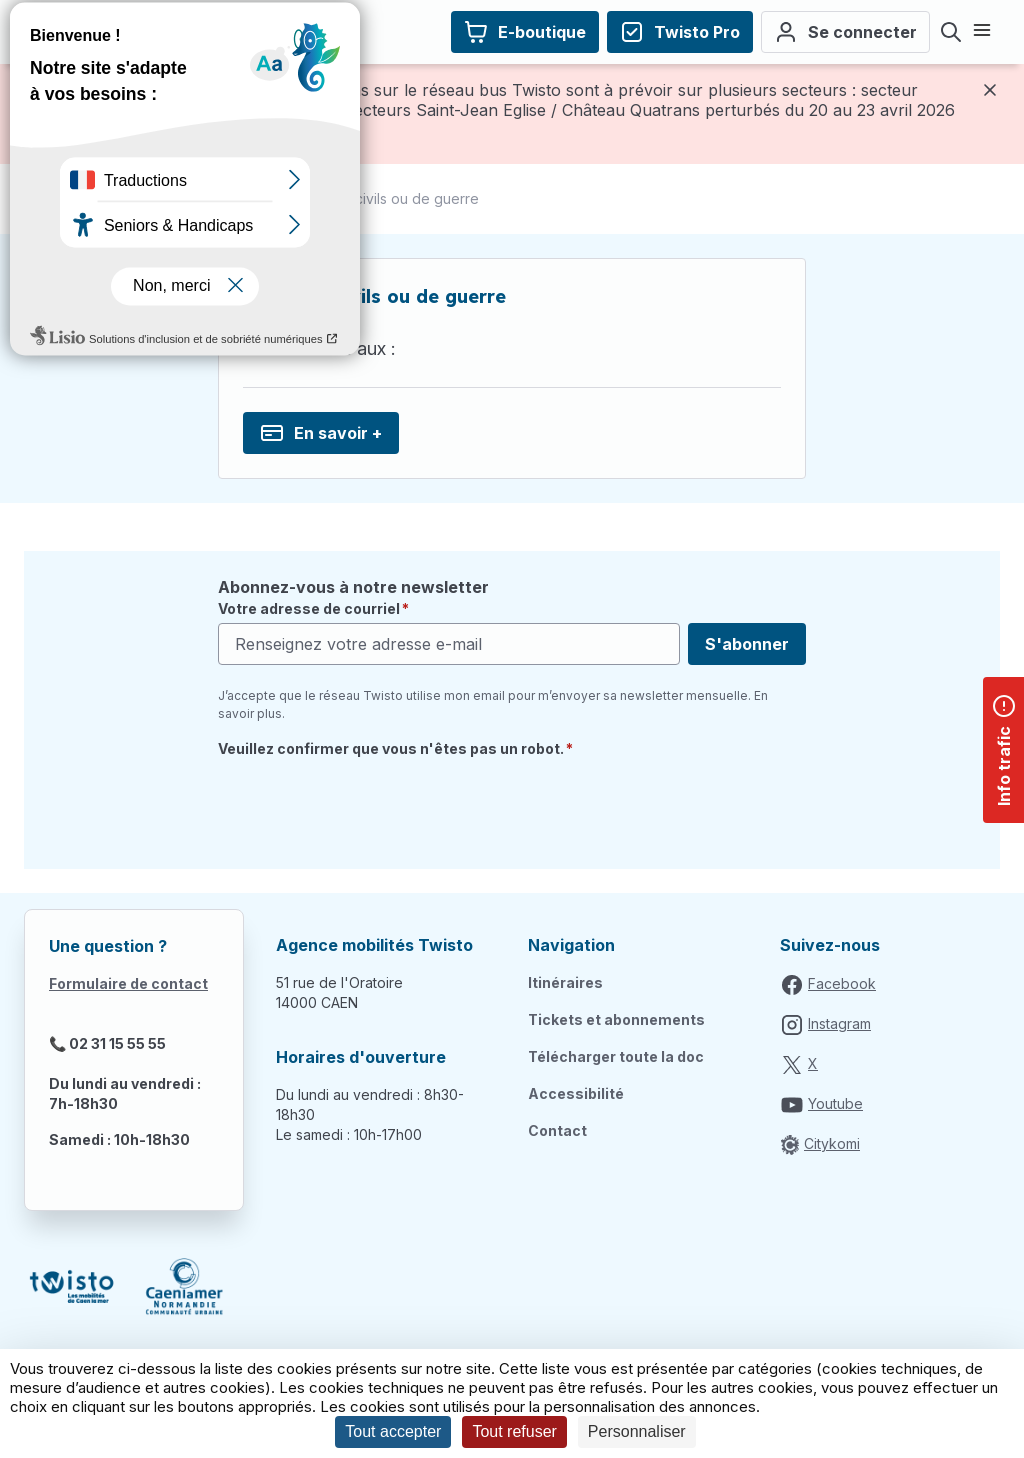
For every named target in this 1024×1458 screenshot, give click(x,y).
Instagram (839, 1023)
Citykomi (832, 1143)
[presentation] (370, 806)
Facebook (842, 983)
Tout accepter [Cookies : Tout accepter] (393, 1431)
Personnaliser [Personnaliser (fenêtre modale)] (637, 1431)
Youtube (835, 1103)
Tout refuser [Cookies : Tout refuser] (514, 1431)
